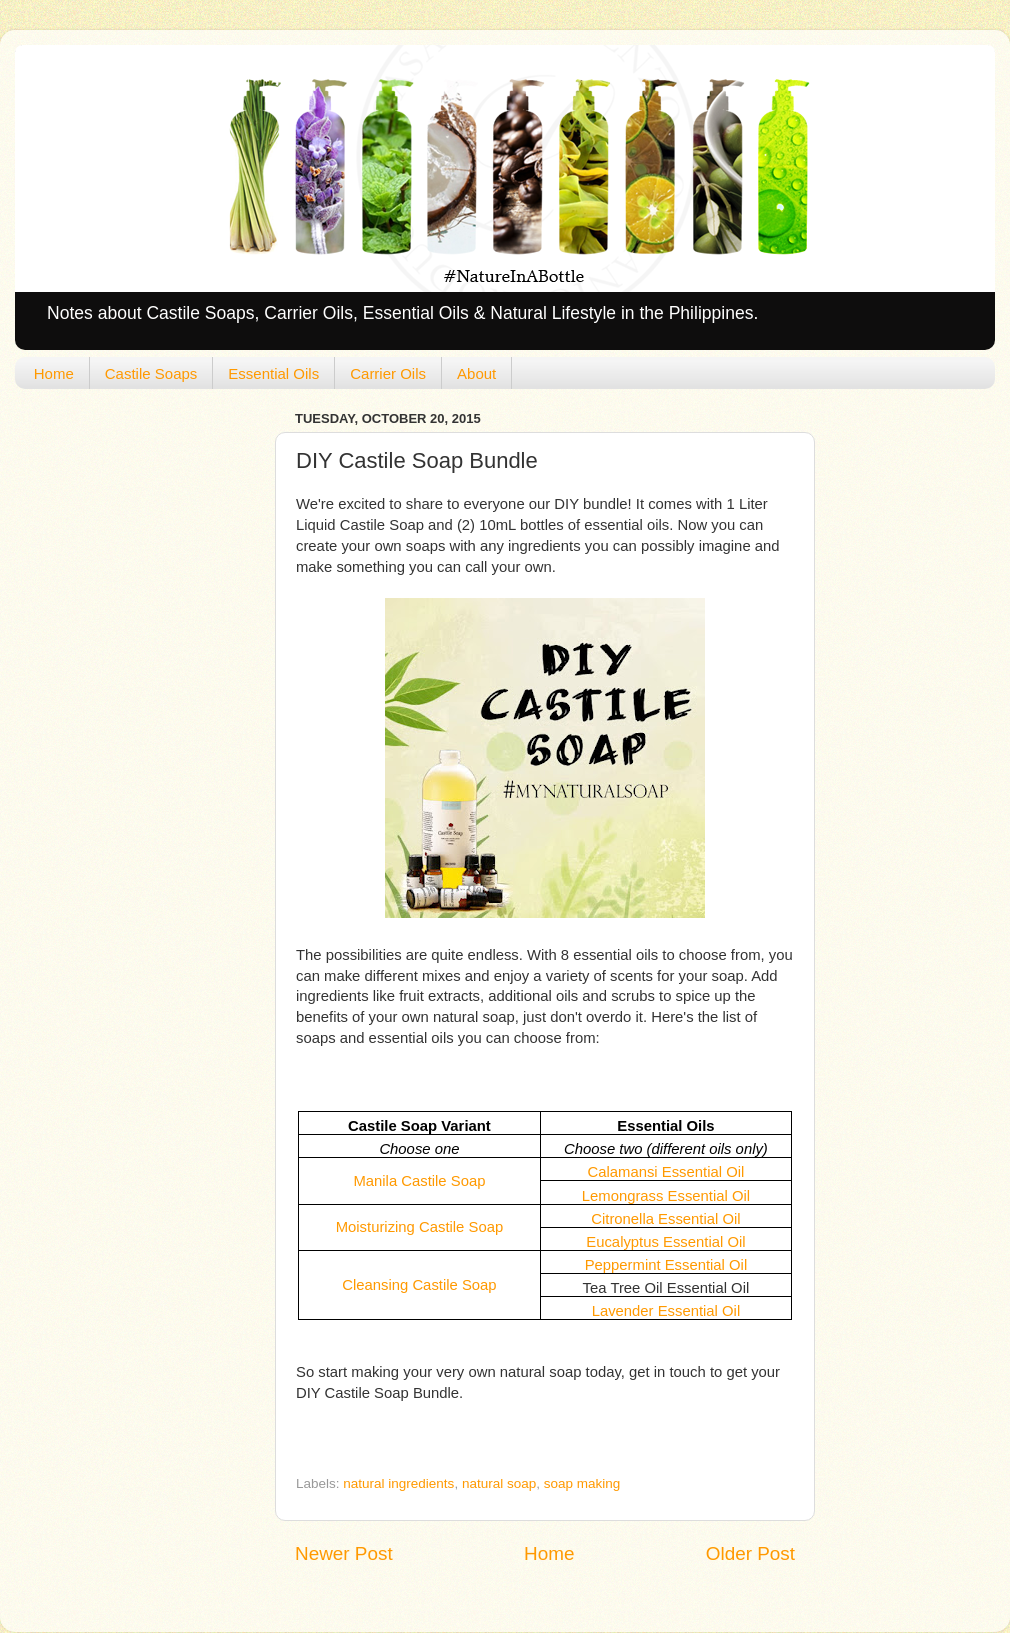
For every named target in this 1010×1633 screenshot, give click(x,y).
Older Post (750, 1553)
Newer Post (344, 1553)
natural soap (499, 1483)
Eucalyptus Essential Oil (665, 1242)
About (476, 373)
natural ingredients (398, 1483)
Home (54, 373)
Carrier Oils (388, 373)
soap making (582, 1483)
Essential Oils (273, 373)
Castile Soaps (151, 373)
